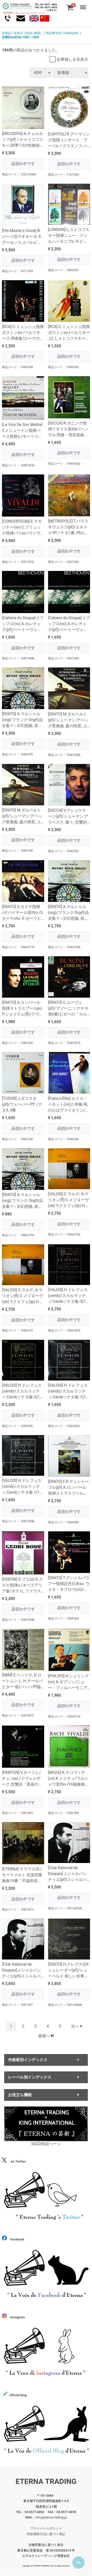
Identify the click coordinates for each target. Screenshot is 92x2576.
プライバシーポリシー (46, 2528)
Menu (83, 5)
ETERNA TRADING (46, 2481)
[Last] (45, 2036)
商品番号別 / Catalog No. (62, 33)
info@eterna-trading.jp (51, 2517)
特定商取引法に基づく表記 (46, 2534)
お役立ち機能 (20, 2094)
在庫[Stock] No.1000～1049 (20, 37)
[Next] (76, 2026)
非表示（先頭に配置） (28, 33)
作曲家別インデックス (27, 2059)
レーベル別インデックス (29, 2077)
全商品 (6, 33)
